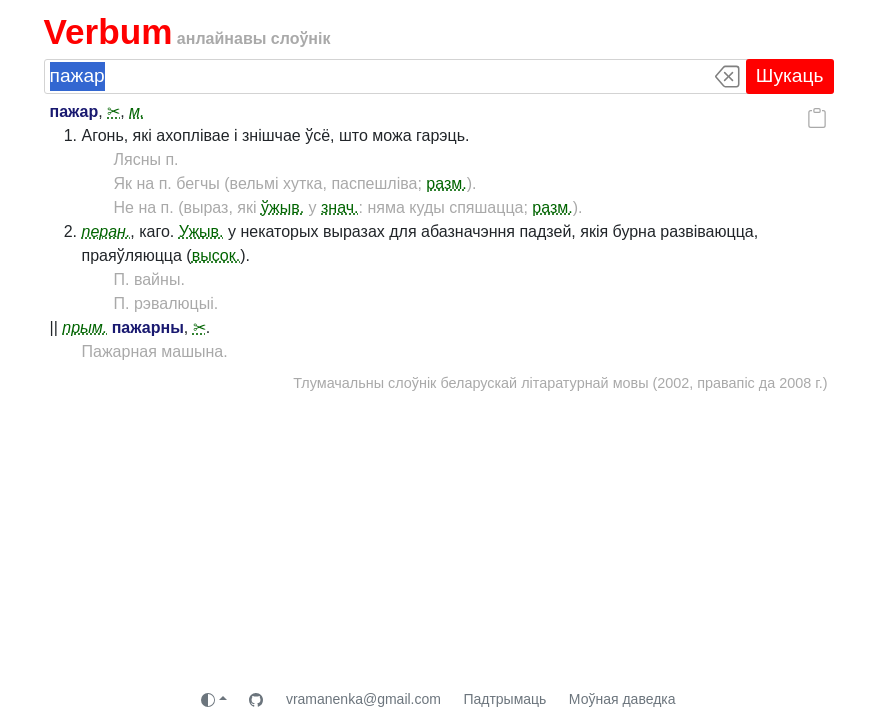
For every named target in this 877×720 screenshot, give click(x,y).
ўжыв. (282, 207)
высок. (216, 255)
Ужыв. (201, 231)
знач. (340, 207)
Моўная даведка (622, 699)
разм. (446, 183)
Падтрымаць (504, 699)
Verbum (108, 31)
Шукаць (790, 75)
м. (136, 111)
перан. (106, 231)
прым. (84, 327)
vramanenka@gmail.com (363, 699)
